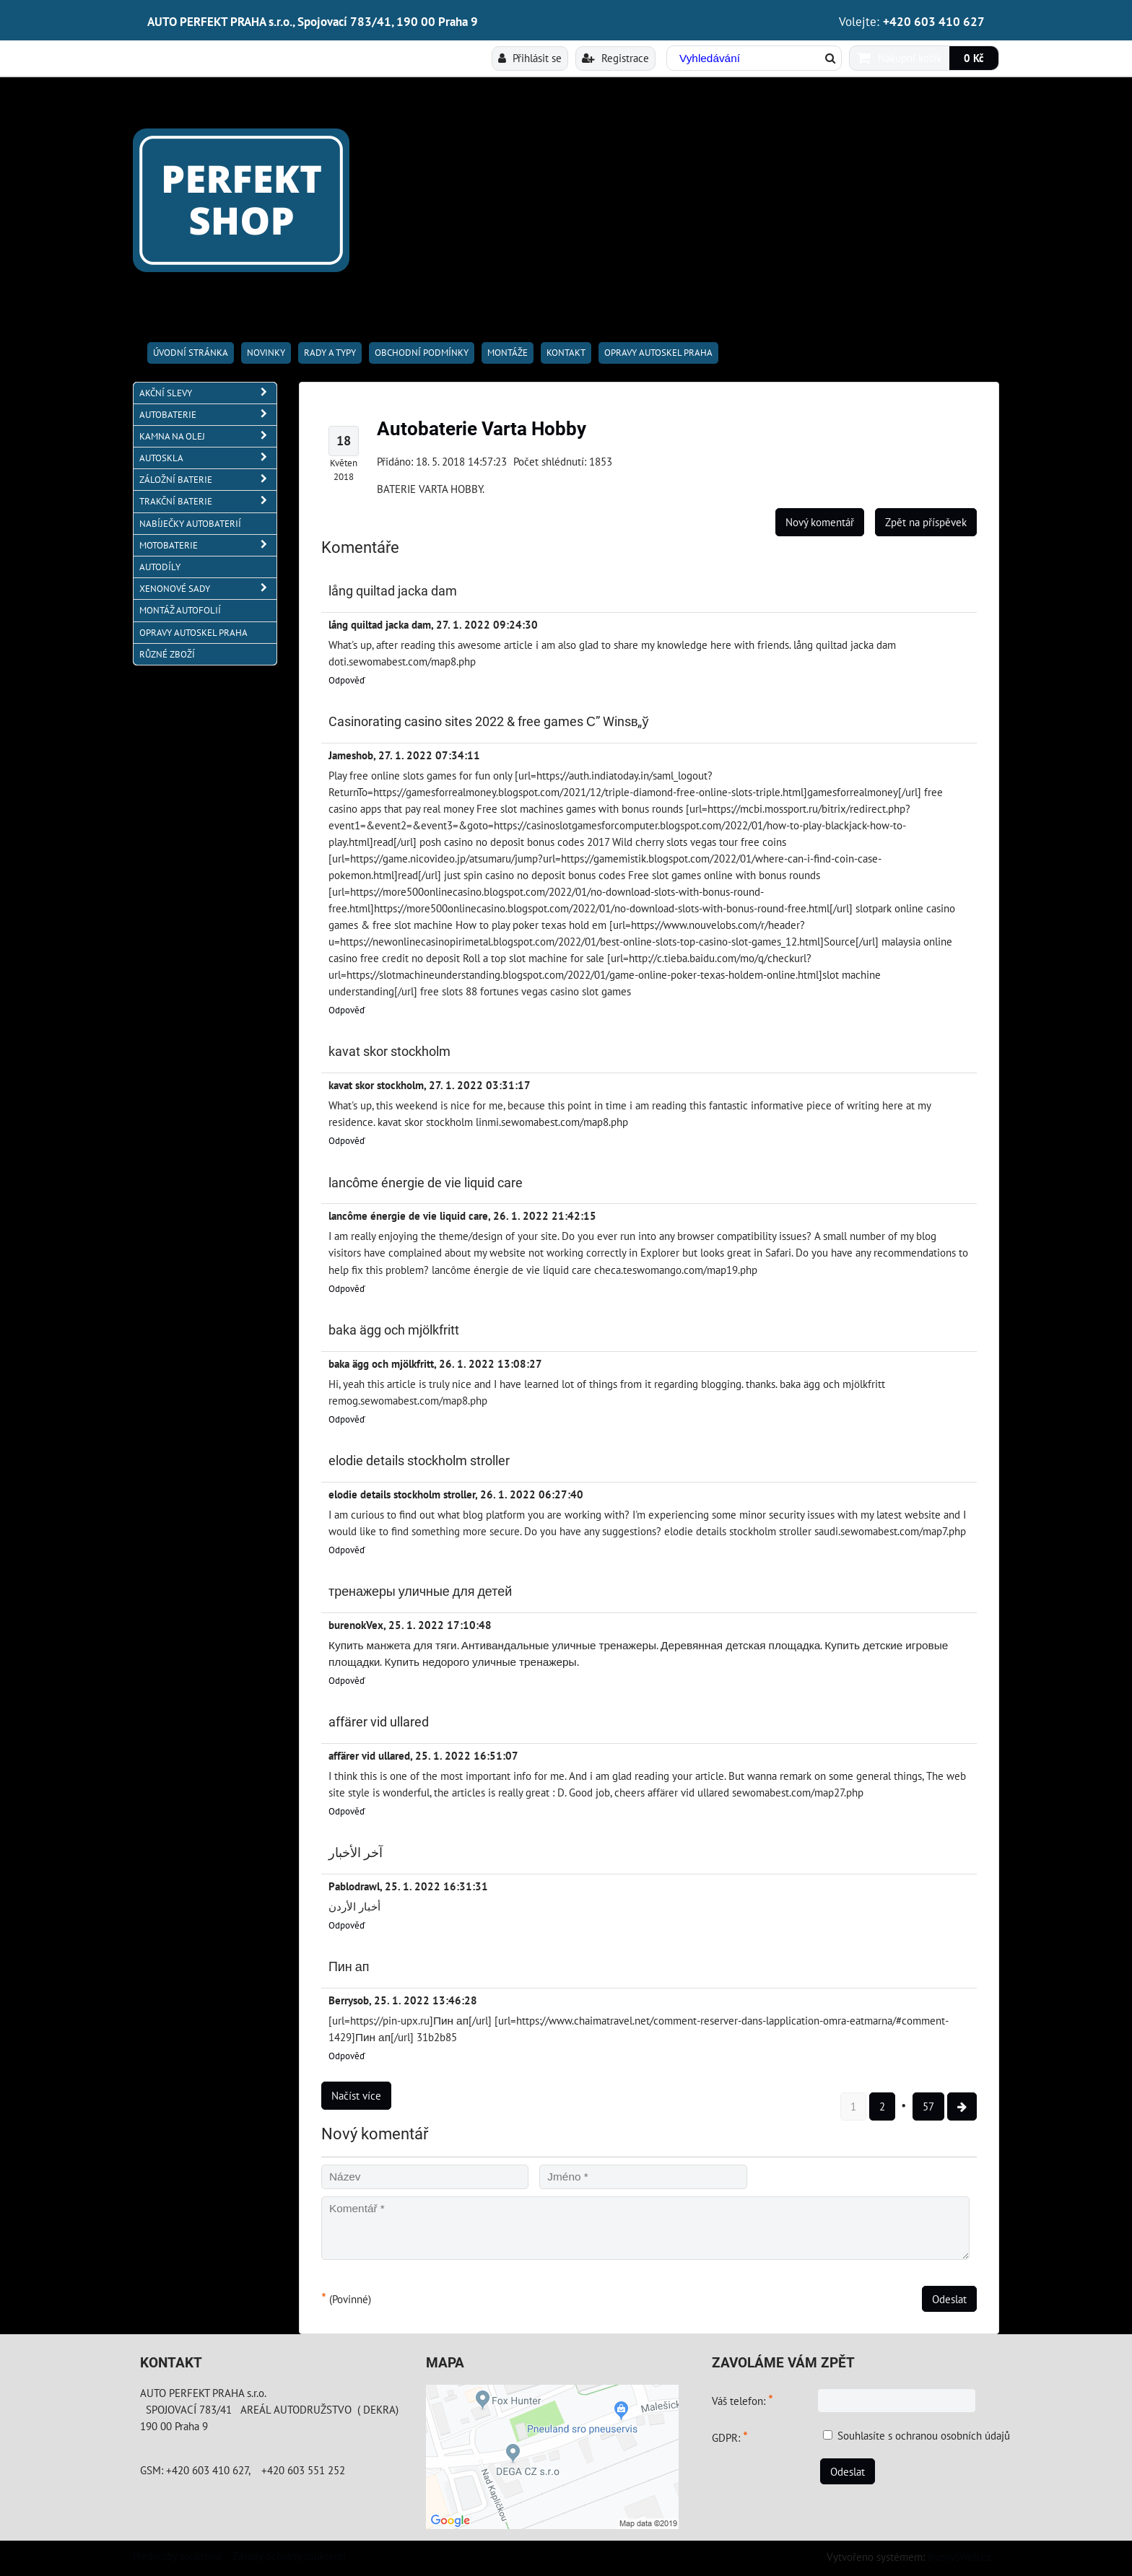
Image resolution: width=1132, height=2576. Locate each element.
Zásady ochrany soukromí (289, 2556)
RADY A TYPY (330, 352)
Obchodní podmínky (422, 352)
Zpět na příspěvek (926, 522)
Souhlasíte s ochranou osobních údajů (923, 2435)
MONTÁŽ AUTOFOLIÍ (180, 610)
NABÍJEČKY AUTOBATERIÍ (190, 524)
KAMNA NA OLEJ (208, 436)
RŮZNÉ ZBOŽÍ (167, 654)
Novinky (266, 352)
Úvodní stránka (190, 352)
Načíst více (356, 2095)
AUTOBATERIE (208, 414)
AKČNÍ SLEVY (208, 393)
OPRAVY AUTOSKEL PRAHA (658, 352)
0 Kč (974, 58)
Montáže (507, 352)
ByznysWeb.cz (959, 2556)
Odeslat (949, 2299)
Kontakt (566, 352)
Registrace (615, 58)
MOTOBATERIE (208, 545)
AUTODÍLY (159, 567)
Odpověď (346, 680)
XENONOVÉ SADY (208, 588)
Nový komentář (819, 522)
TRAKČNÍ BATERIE (208, 501)
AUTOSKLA (208, 457)
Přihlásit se (530, 58)
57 (928, 2106)
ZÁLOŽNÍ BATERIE (208, 479)
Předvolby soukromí (177, 2556)
